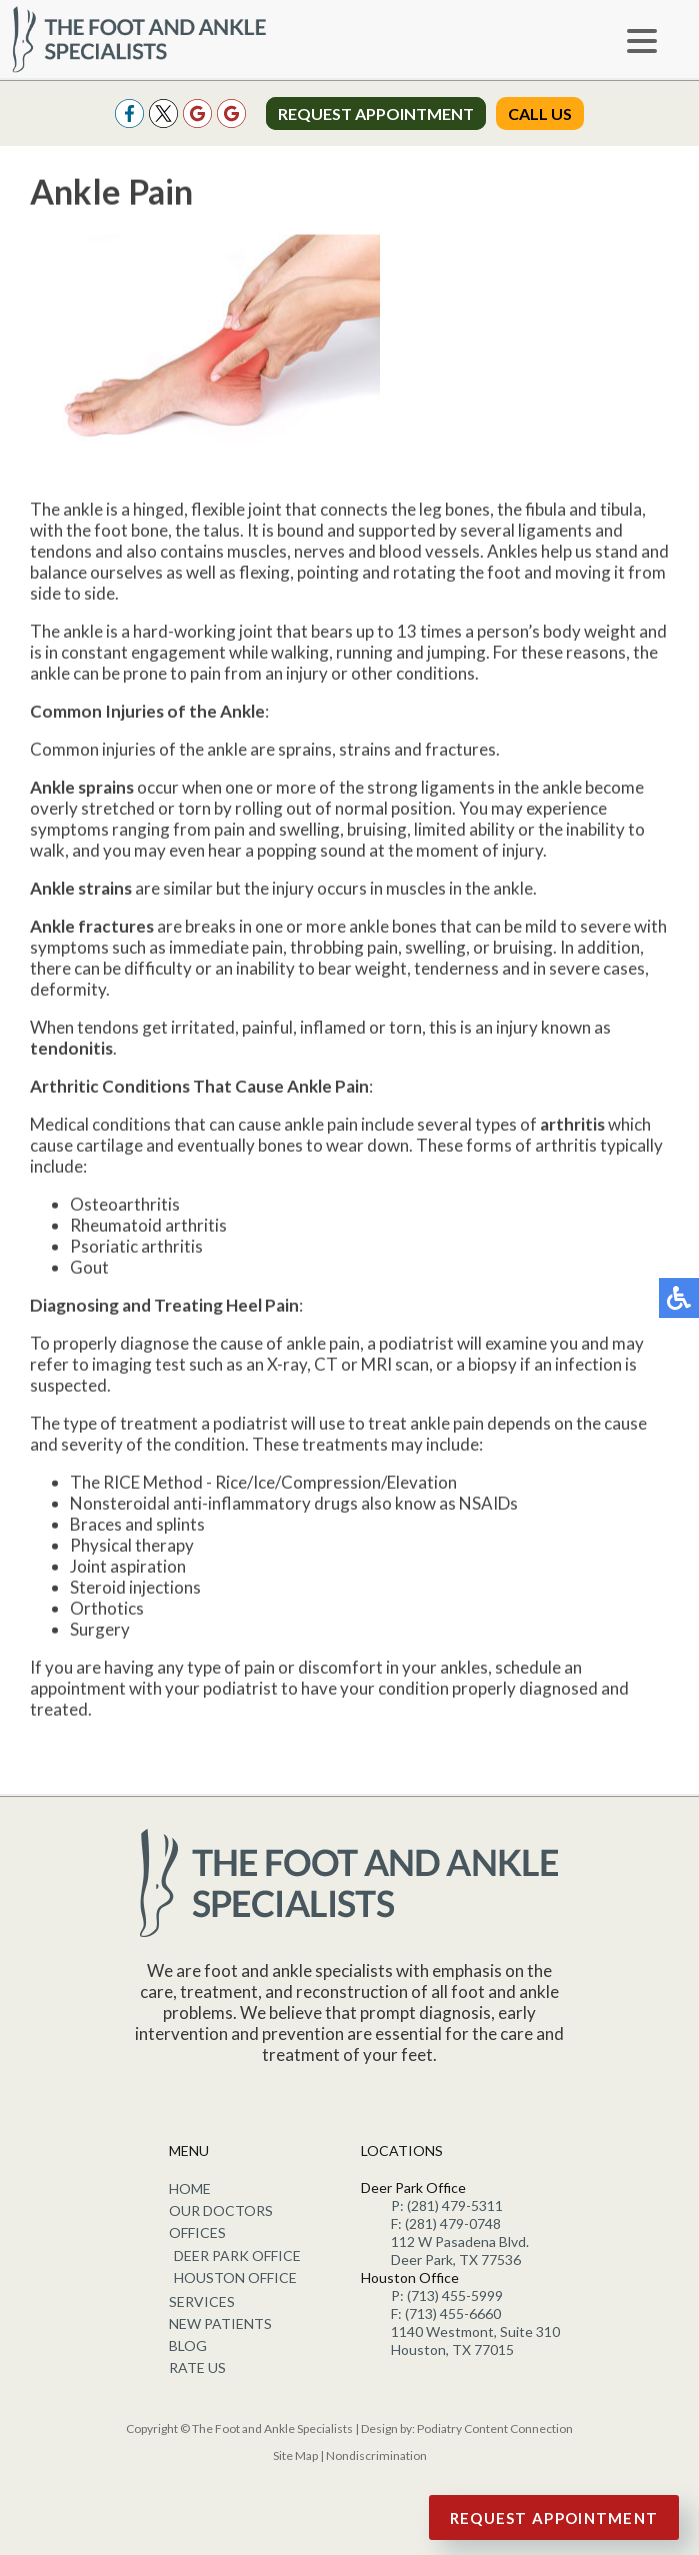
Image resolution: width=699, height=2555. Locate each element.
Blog (188, 2345)
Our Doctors (221, 2210)
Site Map (295, 2455)
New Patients (220, 2323)
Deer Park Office (237, 2255)
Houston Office (235, 2277)
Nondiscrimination (376, 2455)
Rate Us (197, 2367)
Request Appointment (376, 113)
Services (202, 2301)
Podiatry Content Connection (495, 2428)
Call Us (540, 113)
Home (190, 2188)
